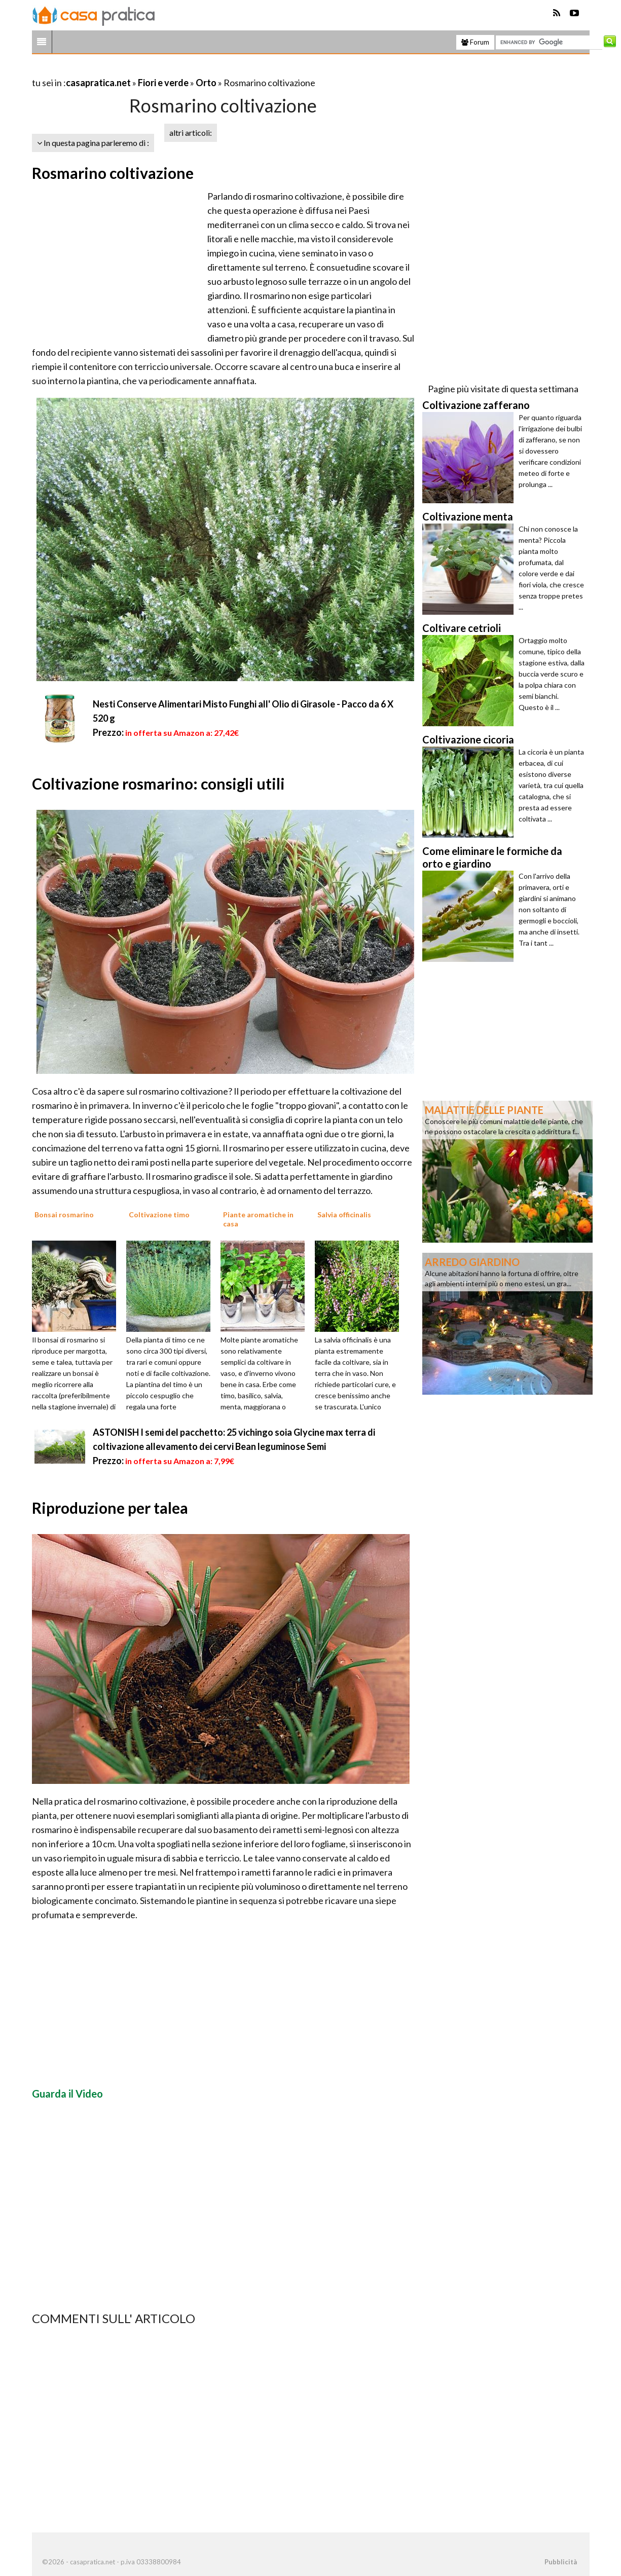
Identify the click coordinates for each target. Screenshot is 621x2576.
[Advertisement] (150, 70)
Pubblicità (560, 2562)
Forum (475, 42)
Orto (206, 82)
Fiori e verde (163, 82)
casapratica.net (98, 82)
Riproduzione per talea (110, 1508)
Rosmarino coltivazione (113, 173)
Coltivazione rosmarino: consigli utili (158, 783)
